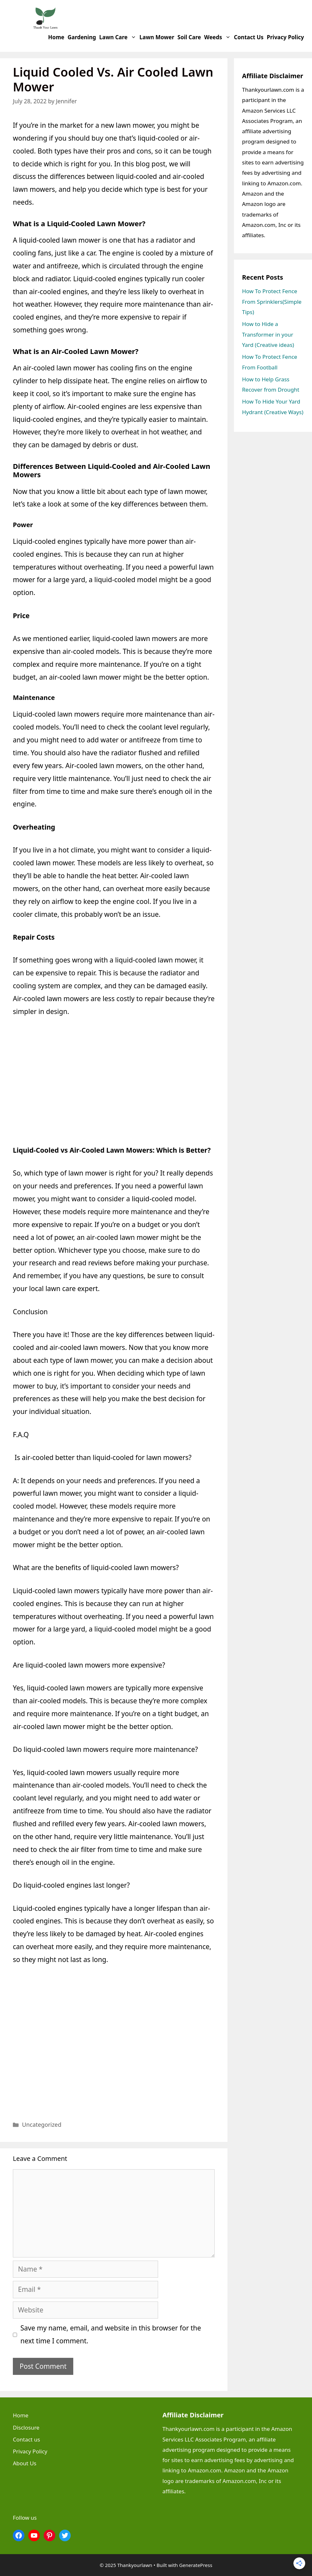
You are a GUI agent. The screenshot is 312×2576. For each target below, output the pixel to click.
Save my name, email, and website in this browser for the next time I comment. (111, 2334)
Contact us (248, 37)
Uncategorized (41, 2124)
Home (56, 37)
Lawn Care (118, 37)
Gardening (81, 37)
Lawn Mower (156, 37)
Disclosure (26, 2427)
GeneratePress (195, 2565)
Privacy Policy (285, 37)
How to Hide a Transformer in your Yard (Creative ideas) (268, 334)
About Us (24, 2463)
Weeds (218, 37)
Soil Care (189, 37)
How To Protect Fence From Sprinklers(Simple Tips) (271, 301)
